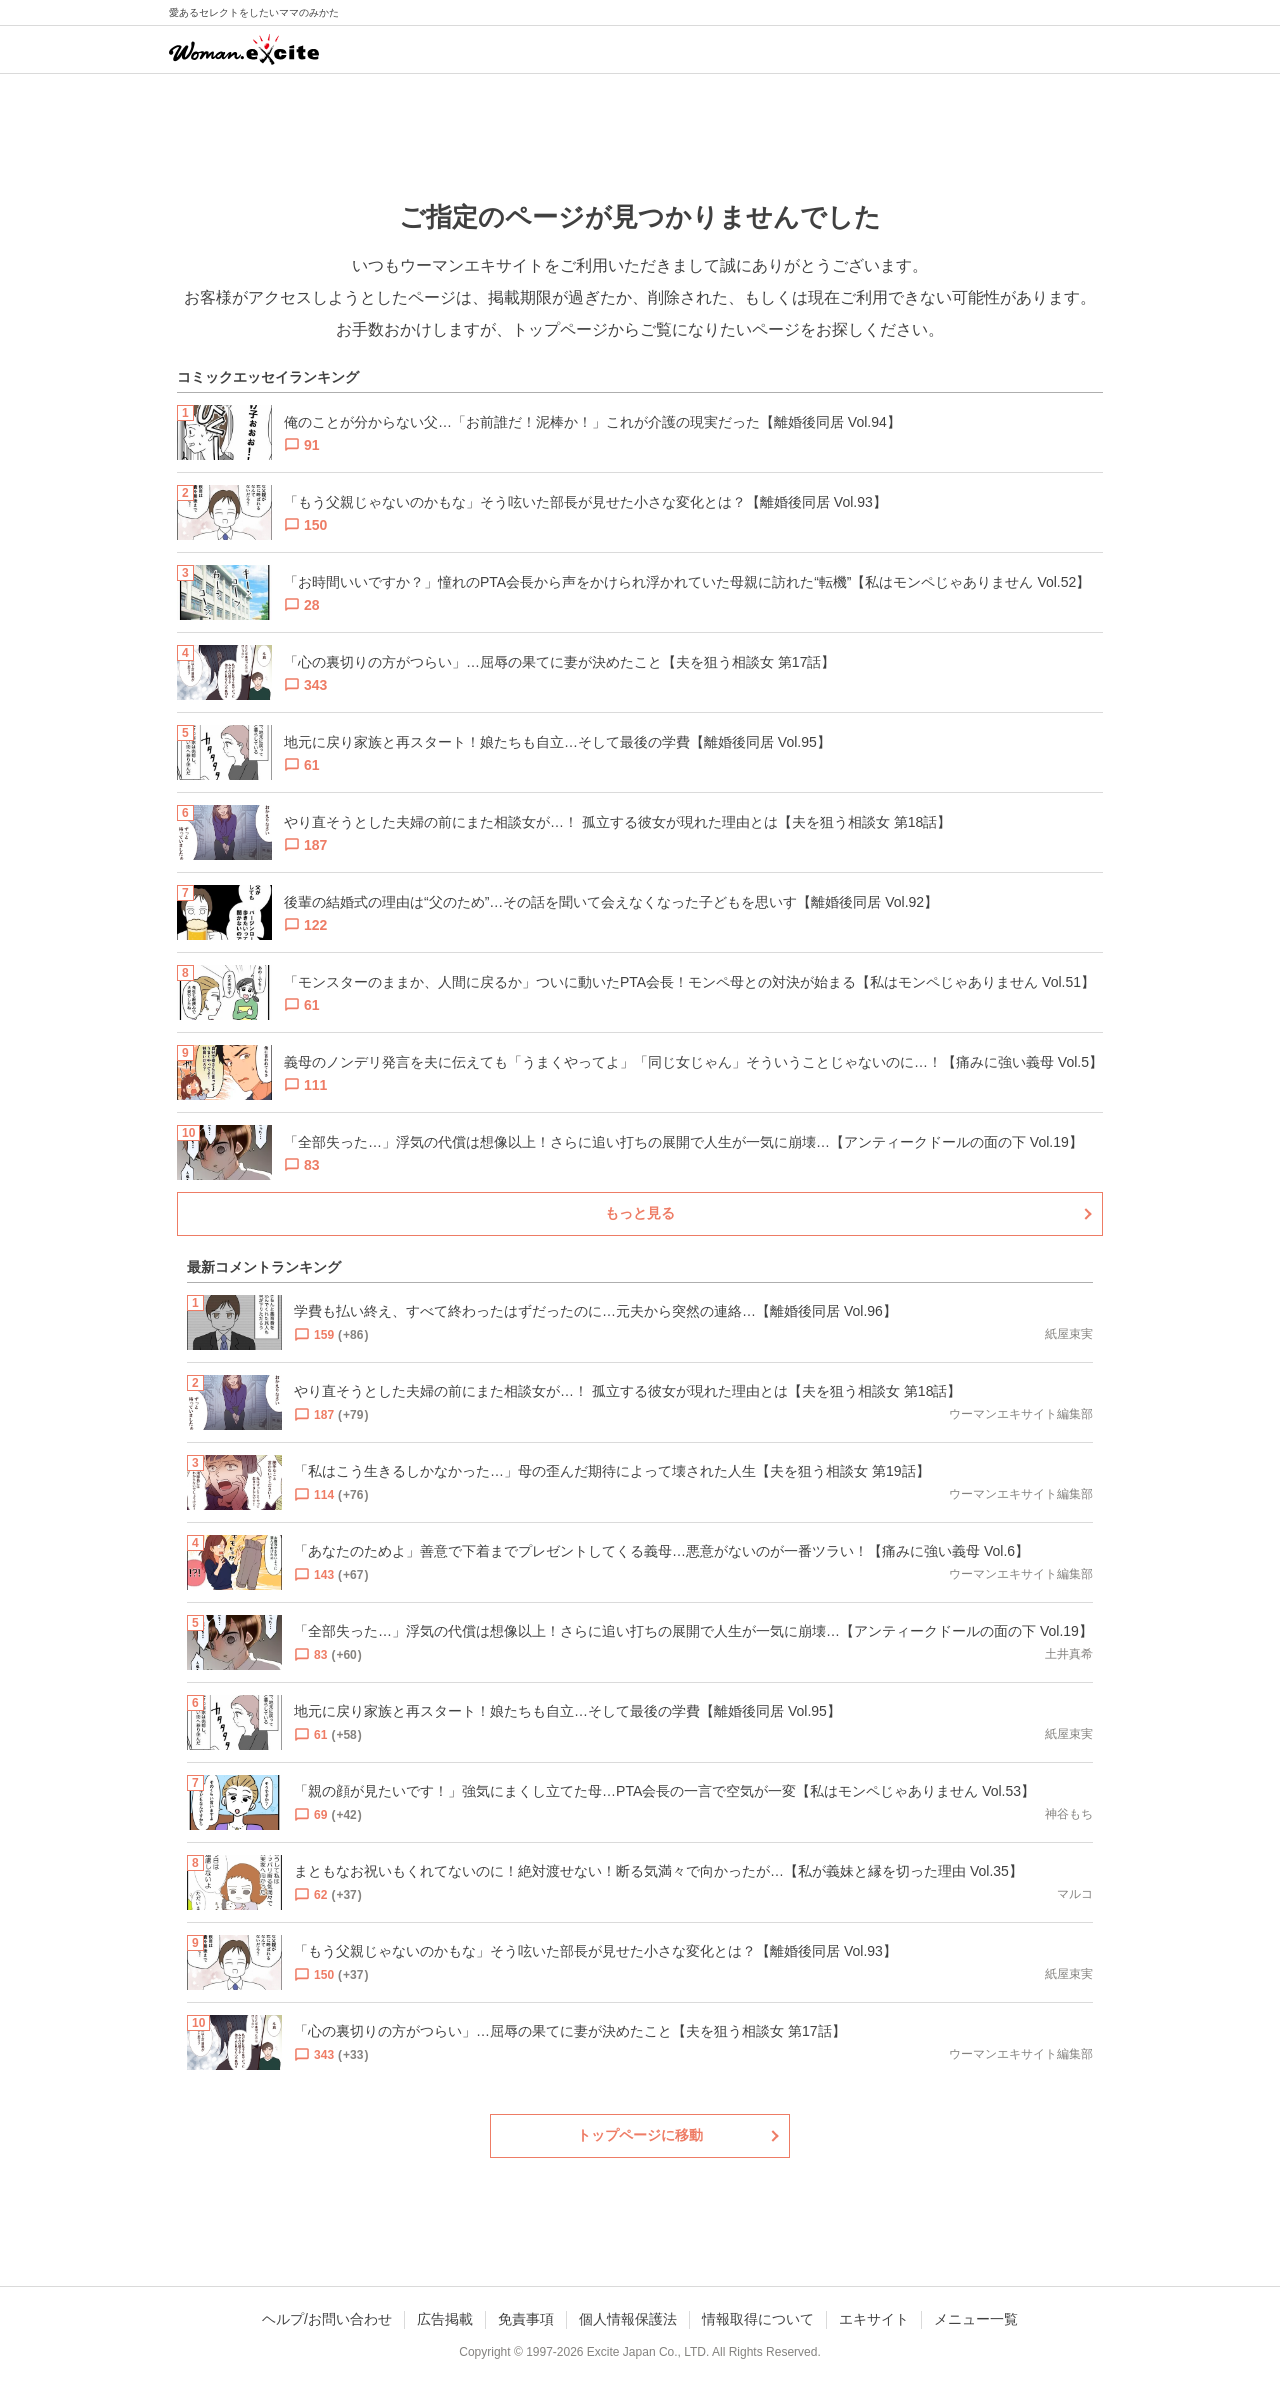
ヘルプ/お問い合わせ (327, 2319)
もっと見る (640, 1213)
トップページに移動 (640, 2135)
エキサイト (874, 2319)
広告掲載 (445, 2319)
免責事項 (526, 2319)
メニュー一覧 (976, 2319)
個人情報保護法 (628, 2319)
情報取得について (758, 2319)
